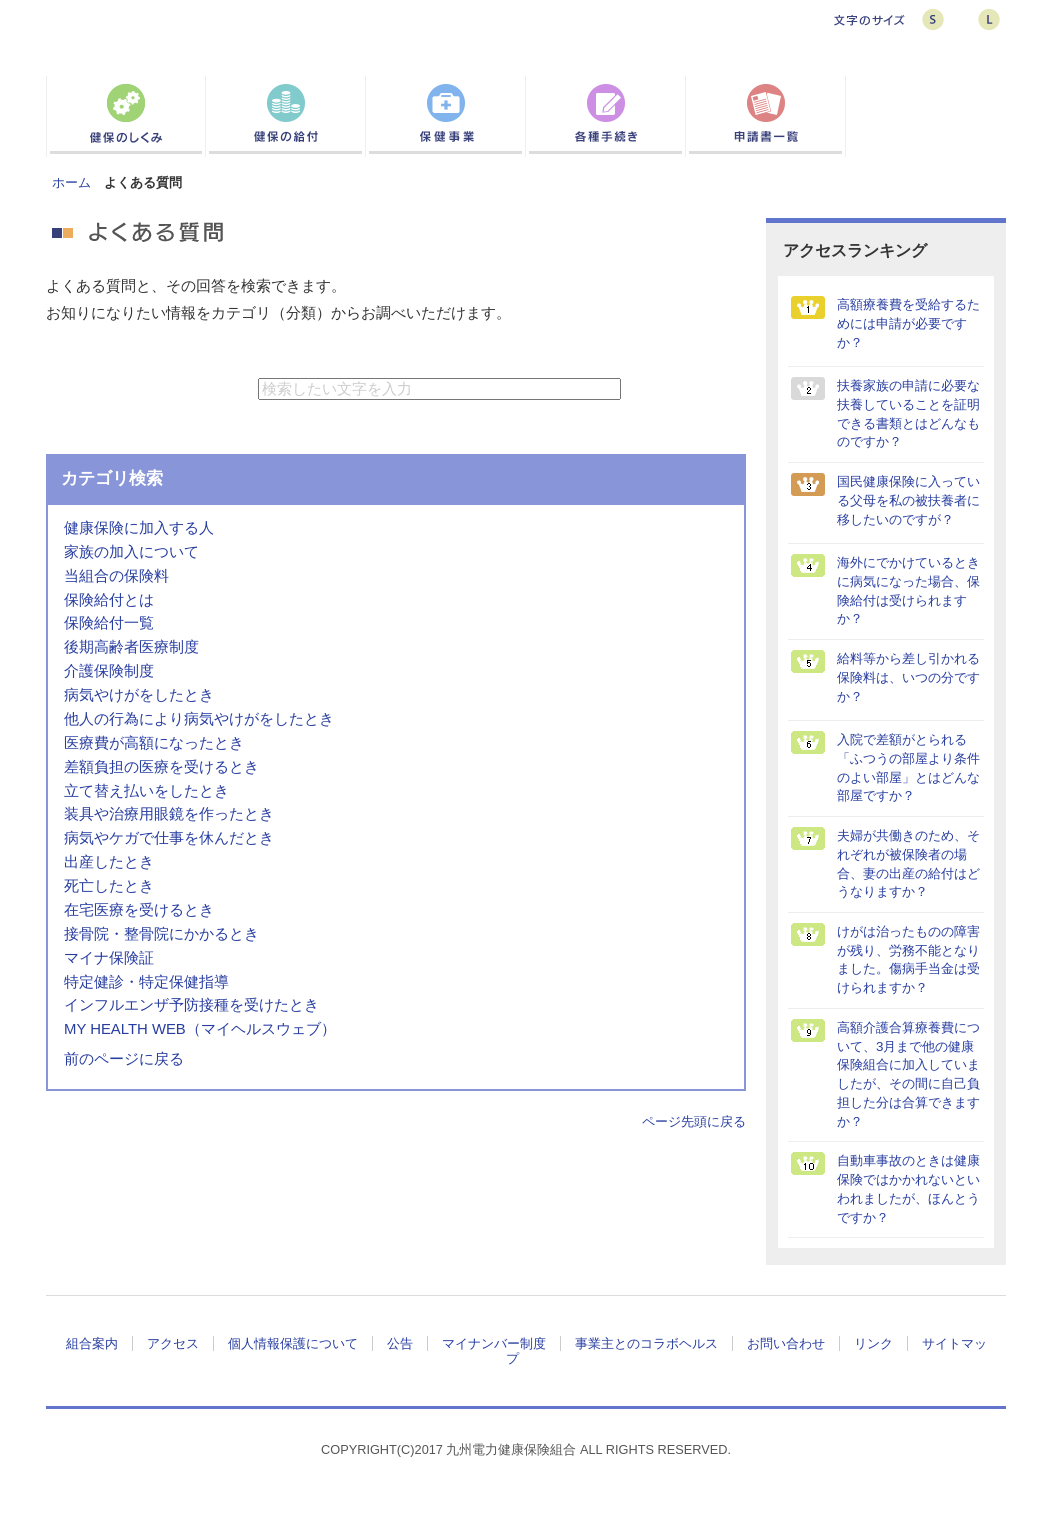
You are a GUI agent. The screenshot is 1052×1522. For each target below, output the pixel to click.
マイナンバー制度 (494, 1343)
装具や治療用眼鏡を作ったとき (169, 814)
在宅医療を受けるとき (139, 910)
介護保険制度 (109, 671)
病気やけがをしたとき (139, 695)
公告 (400, 1343)
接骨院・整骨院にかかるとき (161, 934)
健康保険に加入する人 (139, 528)
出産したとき (109, 862)
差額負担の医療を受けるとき (161, 767)
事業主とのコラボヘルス (646, 1343)
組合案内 (92, 1343)
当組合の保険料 (116, 576)
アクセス (173, 1343)
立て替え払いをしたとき (146, 791)
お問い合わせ (786, 1343)
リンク (873, 1343)
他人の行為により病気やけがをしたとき (199, 719)
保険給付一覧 (109, 623)
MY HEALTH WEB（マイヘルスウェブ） (200, 1029)
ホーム (71, 182)
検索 (673, 389)
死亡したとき (109, 886)
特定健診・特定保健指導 (146, 982)
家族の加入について (131, 552)
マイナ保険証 (109, 958)
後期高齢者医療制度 (131, 647)
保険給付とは (109, 600)
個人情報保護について (293, 1343)
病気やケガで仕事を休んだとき (169, 838)
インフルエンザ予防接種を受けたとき (191, 1005)
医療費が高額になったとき (154, 743)
